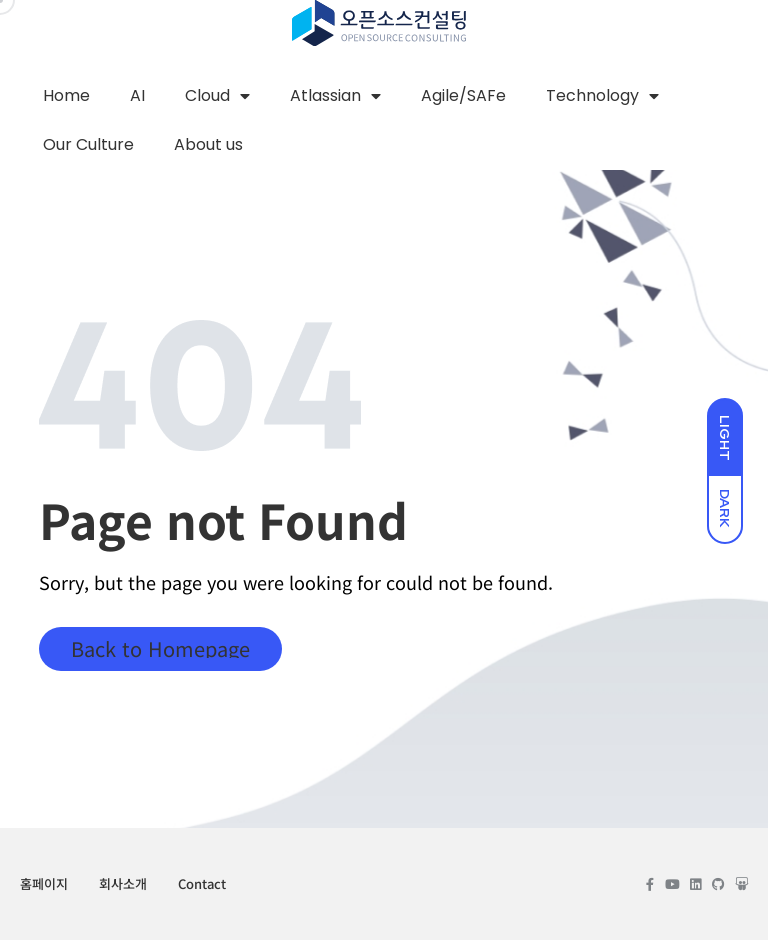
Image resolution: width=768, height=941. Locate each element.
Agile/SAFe (463, 95)
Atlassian (335, 96)
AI (137, 95)
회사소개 (123, 884)
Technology (602, 96)
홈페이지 (44, 884)
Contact (202, 884)
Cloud (217, 96)
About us (208, 145)
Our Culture (88, 145)
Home (66, 95)
